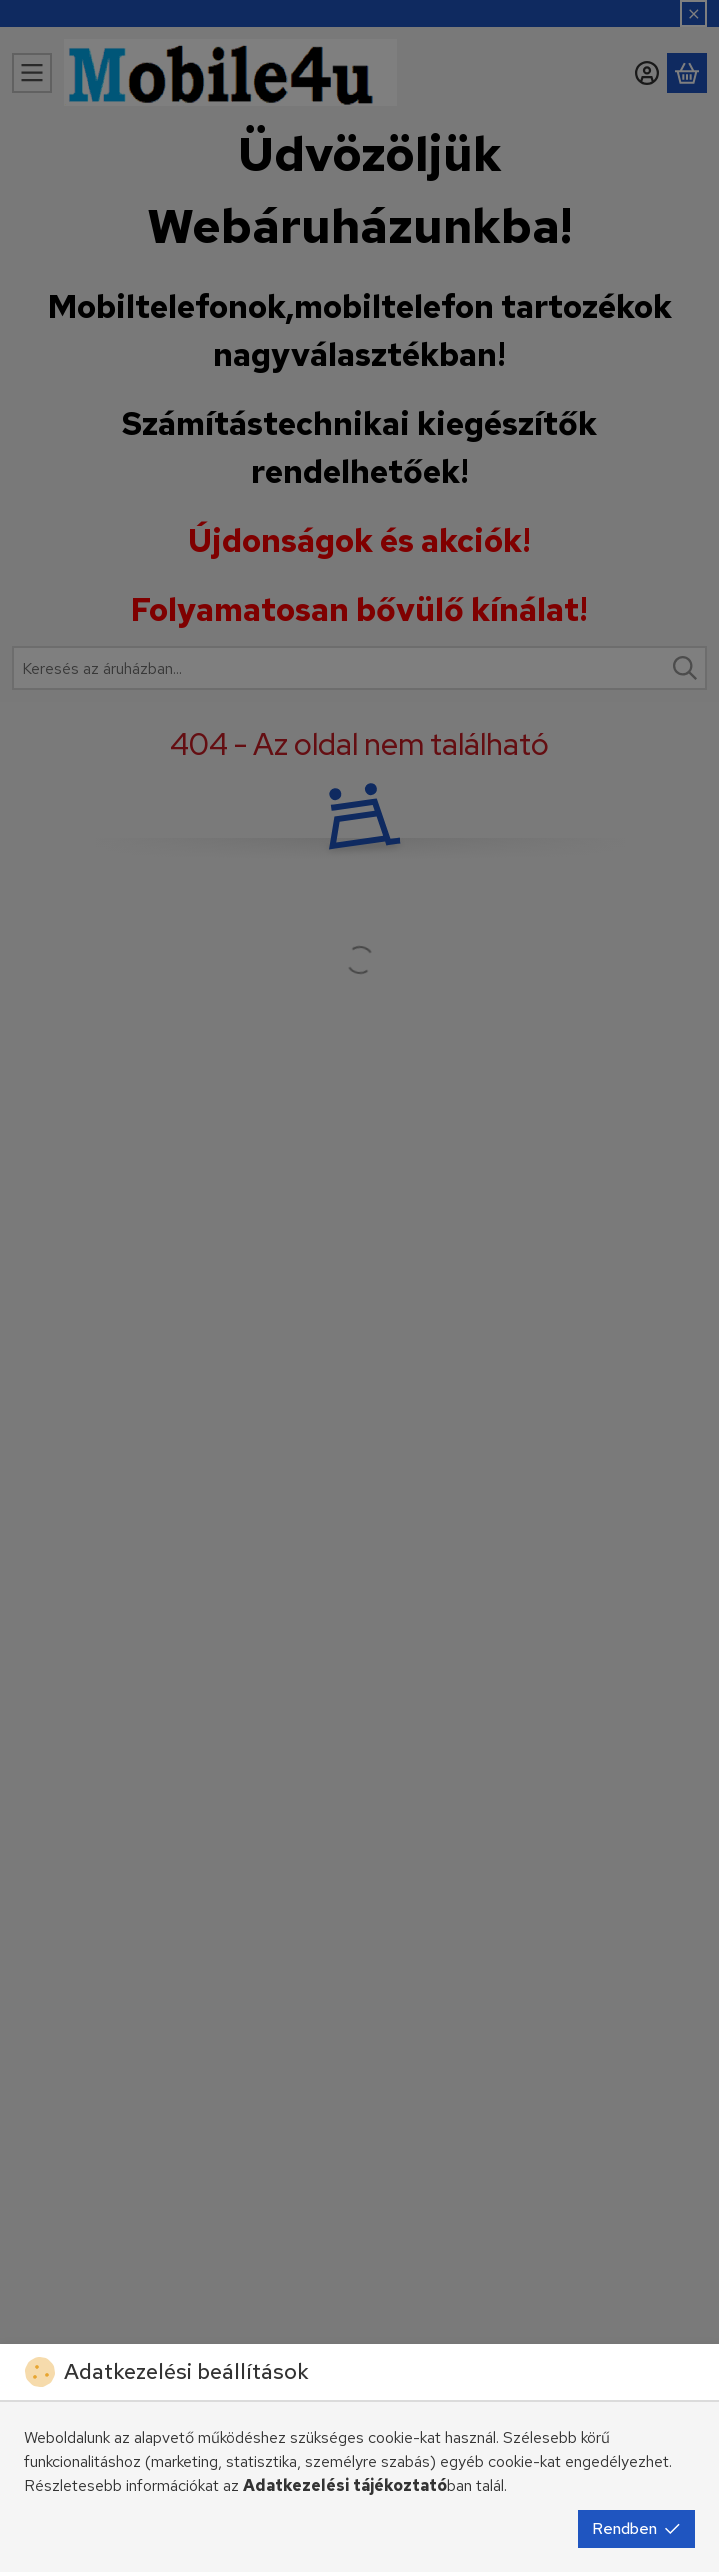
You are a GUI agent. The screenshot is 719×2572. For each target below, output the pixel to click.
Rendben (636, 2528)
